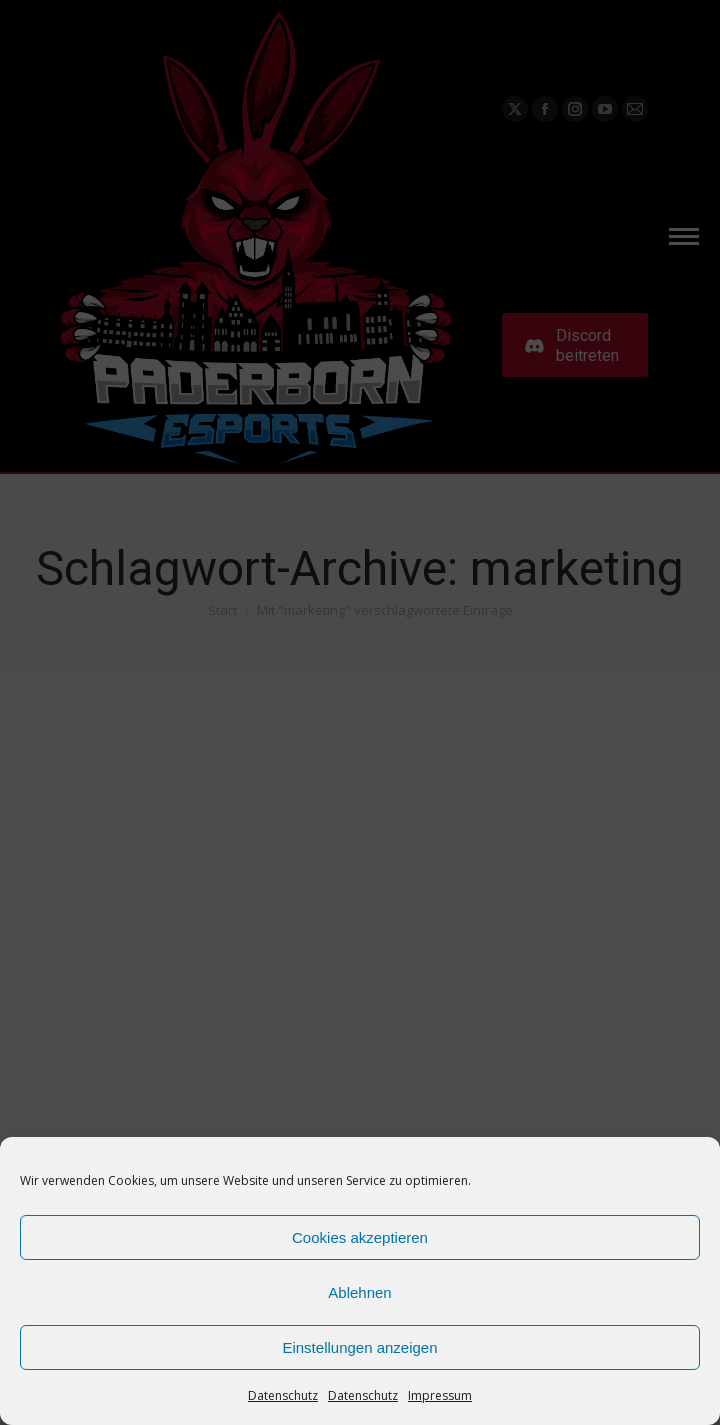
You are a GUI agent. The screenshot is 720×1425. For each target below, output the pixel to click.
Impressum (440, 1395)
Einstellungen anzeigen (359, 1347)
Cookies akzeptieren (360, 1237)
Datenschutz (283, 1395)
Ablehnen (359, 1292)
